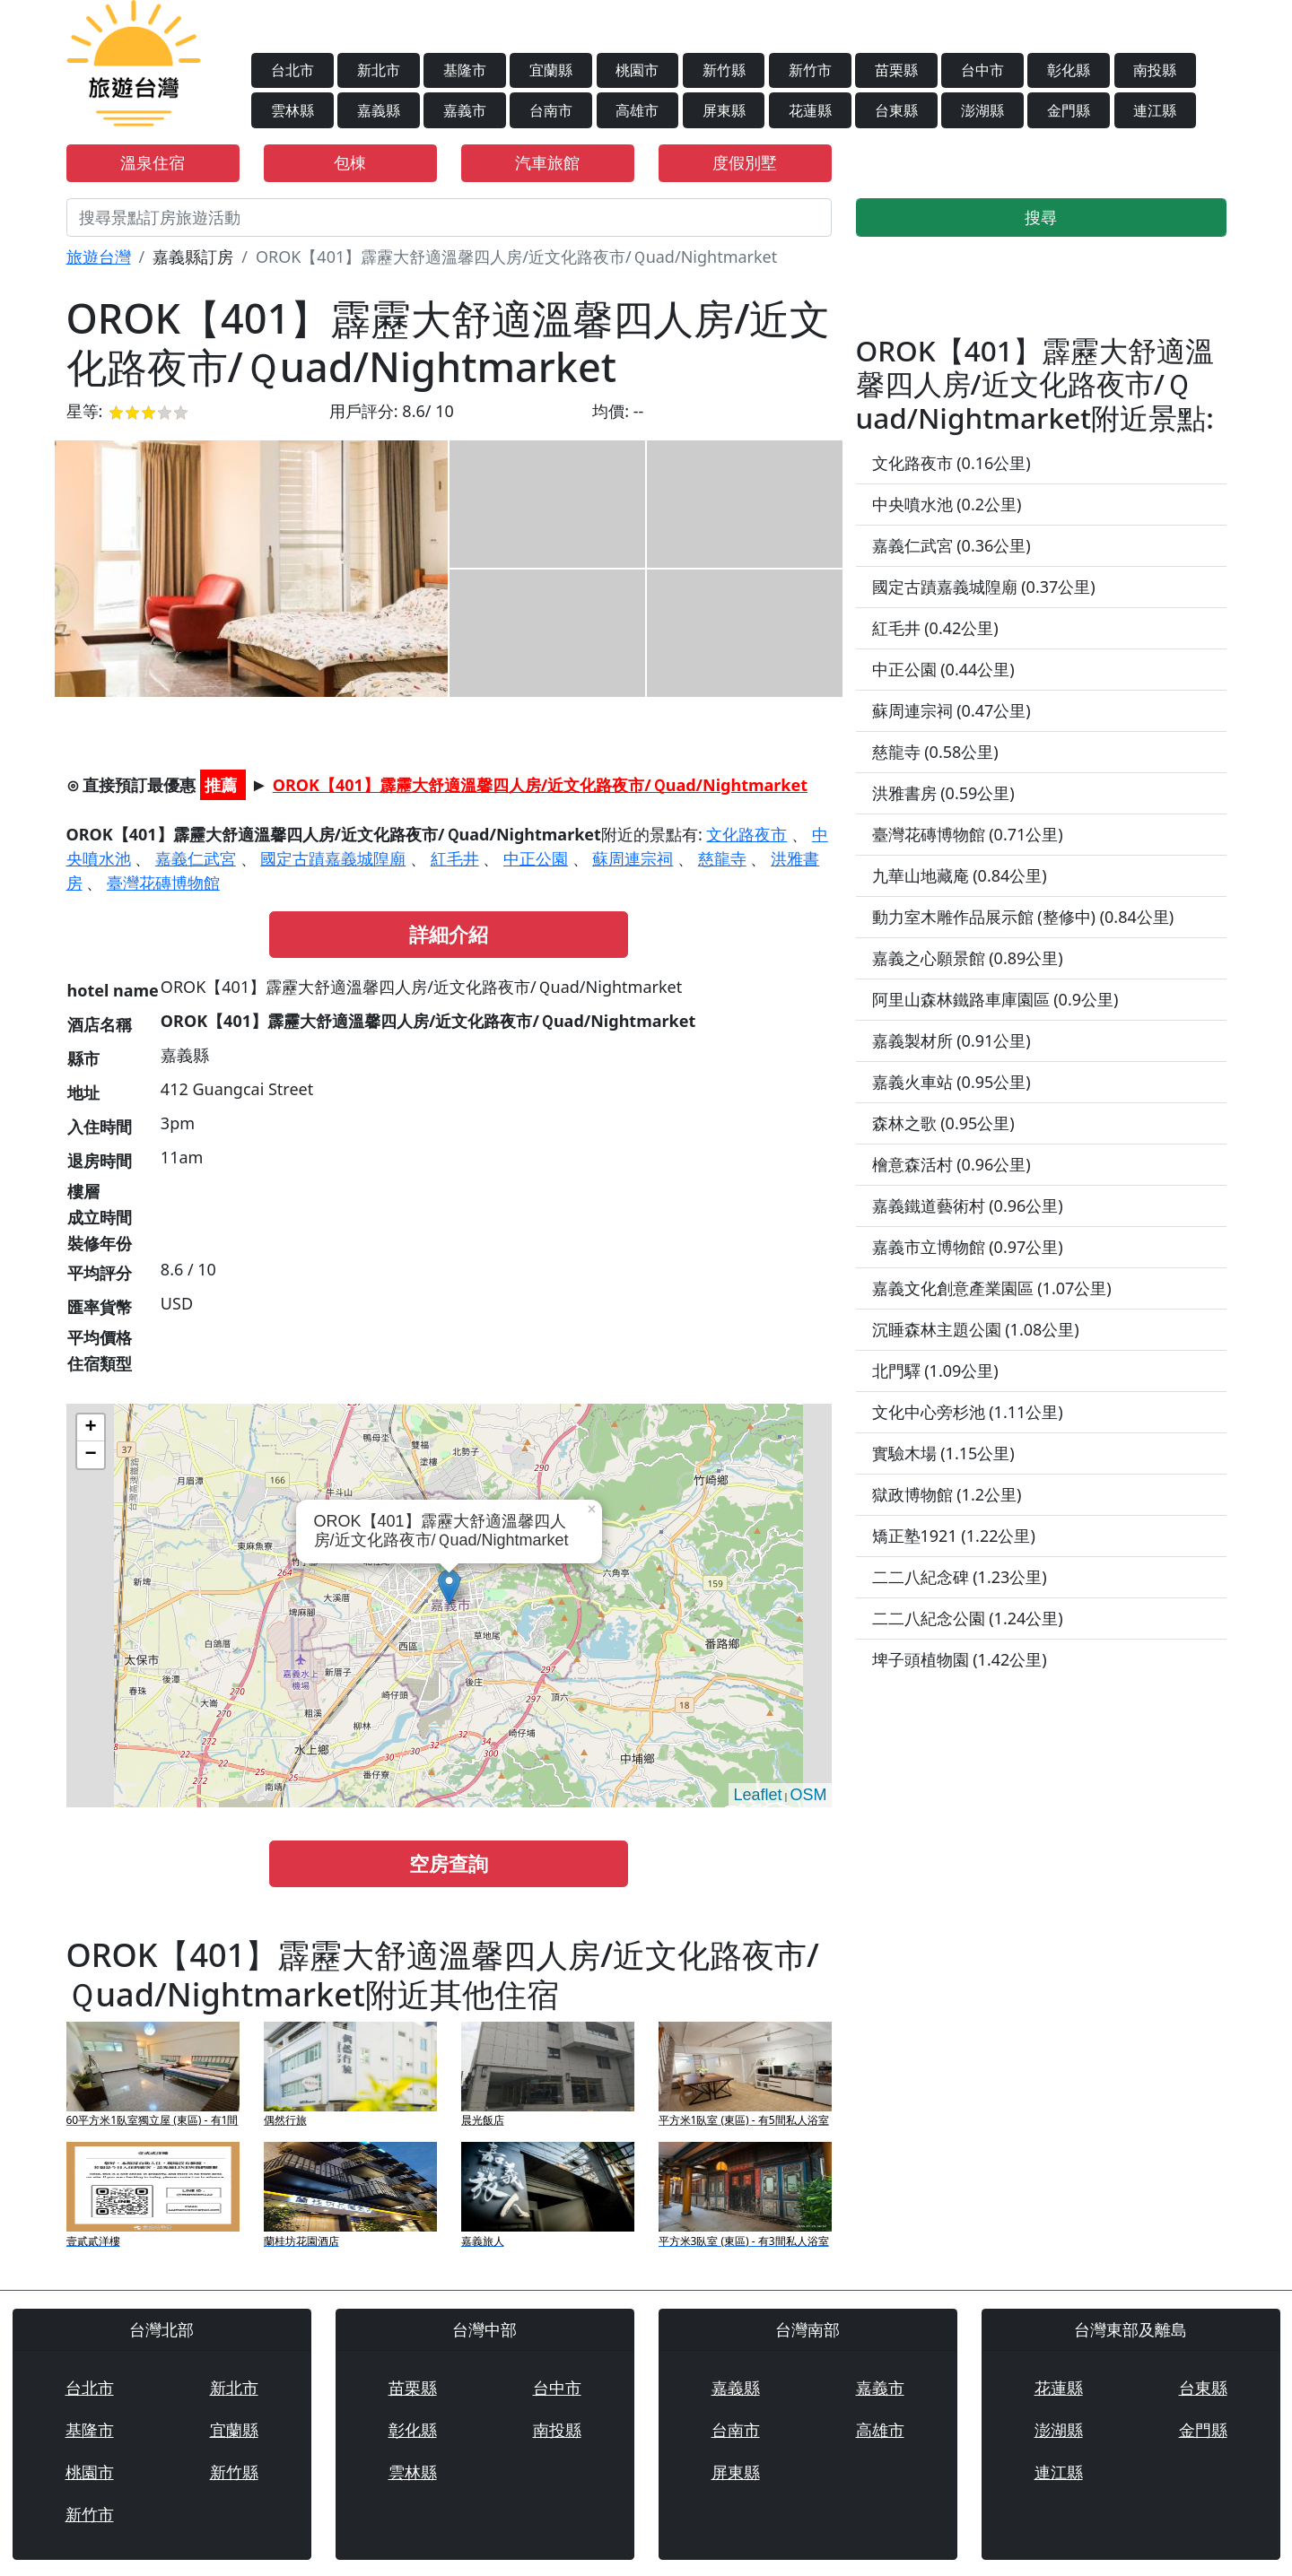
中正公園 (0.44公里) (943, 669)
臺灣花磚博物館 (163, 882)
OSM (808, 1795)
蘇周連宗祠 (632, 858)
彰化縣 (1068, 70)
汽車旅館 (547, 162)
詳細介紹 (448, 934)
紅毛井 (455, 858)
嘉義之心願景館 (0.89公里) (967, 958)
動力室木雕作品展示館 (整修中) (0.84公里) (1023, 916)
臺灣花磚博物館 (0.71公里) (967, 834)
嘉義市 (464, 110)
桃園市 (637, 70)
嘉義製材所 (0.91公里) (951, 1040)
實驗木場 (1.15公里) (943, 1453)
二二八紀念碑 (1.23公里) (959, 1577)
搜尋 (1041, 217)
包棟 (350, 162)
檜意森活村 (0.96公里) (951, 1164)
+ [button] (90, 1427)
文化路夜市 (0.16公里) (951, 463)
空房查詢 (448, 1863)
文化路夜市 (746, 834)
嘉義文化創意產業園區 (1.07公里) (992, 1288)
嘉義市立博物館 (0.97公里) (967, 1247)
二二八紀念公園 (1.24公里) (967, 1618)
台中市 (982, 70)
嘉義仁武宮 (195, 858)
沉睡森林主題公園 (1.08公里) (975, 1329)
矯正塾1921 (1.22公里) (953, 1535)
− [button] (90, 1454)
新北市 (378, 70)
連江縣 (1154, 110)
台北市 (292, 70)
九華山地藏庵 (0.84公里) (959, 875)
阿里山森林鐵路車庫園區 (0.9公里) (995, 999)
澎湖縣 (982, 110)
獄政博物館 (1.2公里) (947, 1494)
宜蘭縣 (550, 70)
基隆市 (464, 70)
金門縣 (1068, 110)
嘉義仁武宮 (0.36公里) (951, 545)
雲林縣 (292, 110)
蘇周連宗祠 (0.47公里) (951, 710)
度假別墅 (744, 162)
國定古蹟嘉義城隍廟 (333, 858)
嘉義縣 (378, 110)
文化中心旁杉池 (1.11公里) (967, 1412)
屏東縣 (724, 110)
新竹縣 (724, 70)
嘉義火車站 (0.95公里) (951, 1081)
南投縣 (1154, 70)
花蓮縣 (810, 110)
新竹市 (810, 70)
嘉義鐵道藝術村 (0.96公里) (967, 1205)
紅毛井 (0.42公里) (935, 628)
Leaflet (757, 1795)
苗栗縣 (896, 70)
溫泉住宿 (152, 162)
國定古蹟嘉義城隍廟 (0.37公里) (984, 586)
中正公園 (535, 858)
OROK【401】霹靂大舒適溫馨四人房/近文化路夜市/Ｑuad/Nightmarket (540, 785)
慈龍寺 (722, 858)
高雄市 (637, 110)
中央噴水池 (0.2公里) (947, 504)
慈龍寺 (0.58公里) (935, 751)
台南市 (550, 110)
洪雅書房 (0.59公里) (943, 793)
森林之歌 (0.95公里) (943, 1123)
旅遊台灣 (98, 256)
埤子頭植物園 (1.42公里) (959, 1659)
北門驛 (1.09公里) (935, 1370)
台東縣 (896, 110)
